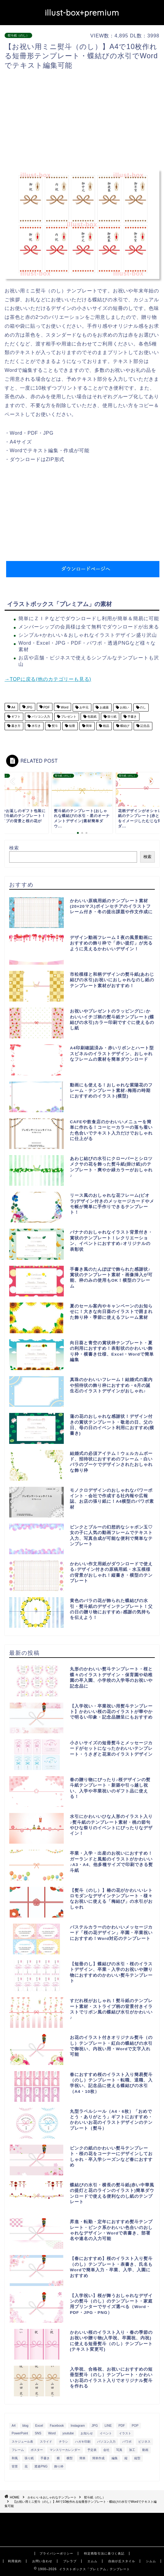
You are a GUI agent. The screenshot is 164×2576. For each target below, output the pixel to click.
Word (64, 707)
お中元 (83, 707)
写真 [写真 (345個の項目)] (119, 2450)
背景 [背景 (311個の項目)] (15, 2466)
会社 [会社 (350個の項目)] (106, 2450)
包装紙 (91, 716)
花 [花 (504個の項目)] (26, 2466)
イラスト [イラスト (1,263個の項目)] (125, 2433)
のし (142, 707)
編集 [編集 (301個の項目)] (115, 2458)
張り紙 (112, 716)
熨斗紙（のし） (18, 35)
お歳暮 (104, 707)
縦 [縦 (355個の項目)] (126, 2458)
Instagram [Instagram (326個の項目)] (78, 2425)
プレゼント (68, 716)
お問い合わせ (42, 2561)
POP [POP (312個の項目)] (135, 2425)
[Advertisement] (84, 120)
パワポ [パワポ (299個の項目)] (127, 2441)
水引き (36, 726)
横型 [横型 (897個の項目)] (70, 2458)
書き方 (15, 726)
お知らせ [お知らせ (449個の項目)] (87, 2433)
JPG (28, 707)
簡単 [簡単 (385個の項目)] (82, 2458)
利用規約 (14, 2561)
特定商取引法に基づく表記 (104, 2553)
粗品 (105, 726)
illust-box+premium (82, 12)
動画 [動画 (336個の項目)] (145, 2450)
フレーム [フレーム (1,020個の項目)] (18, 2450)
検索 (14, 847)
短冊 (71, 726)
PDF (46, 707)
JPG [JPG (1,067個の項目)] (95, 2425)
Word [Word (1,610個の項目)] (52, 2433)
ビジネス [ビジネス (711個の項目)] (144, 2441)
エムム (92, 2561)
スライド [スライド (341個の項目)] (46, 2441)
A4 (12, 707)
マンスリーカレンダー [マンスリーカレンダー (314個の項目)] (65, 2450)
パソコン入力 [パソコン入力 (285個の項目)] (106, 2441)
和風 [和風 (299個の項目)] (15, 2458)
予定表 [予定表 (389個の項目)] (92, 2450)
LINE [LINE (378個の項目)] (108, 2425)
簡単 (88, 726)
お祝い (124, 707)
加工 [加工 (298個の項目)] (132, 2450)
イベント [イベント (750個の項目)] (106, 2433)
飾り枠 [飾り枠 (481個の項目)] (58, 2466)
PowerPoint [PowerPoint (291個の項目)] (20, 2433)
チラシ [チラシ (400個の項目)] (63, 2441)
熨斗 (54, 726)
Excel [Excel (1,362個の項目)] (39, 2425)
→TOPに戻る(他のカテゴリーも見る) (48, 679)
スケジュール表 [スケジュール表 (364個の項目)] (22, 2441)
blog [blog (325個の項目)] (25, 2425)
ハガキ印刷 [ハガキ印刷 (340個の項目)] (82, 2441)
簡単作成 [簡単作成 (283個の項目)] (98, 2458)
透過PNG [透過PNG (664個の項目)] (41, 2466)
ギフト (15, 716)
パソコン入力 (40, 716)
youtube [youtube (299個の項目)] (68, 2433)
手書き (132, 716)
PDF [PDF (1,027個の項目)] (122, 2425)
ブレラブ (70, 2561)
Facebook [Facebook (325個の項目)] (57, 2425)
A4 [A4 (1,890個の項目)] (14, 2425)
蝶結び (124, 726)
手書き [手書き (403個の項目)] (45, 2458)
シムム (151, 2561)
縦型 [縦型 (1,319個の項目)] (137, 2458)
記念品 (144, 726)
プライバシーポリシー (56, 2553)
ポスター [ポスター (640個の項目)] (37, 2450)
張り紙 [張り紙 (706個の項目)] (29, 2458)
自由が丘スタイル (121, 2561)
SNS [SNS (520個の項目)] (38, 2433)
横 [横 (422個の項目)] (58, 2458)
